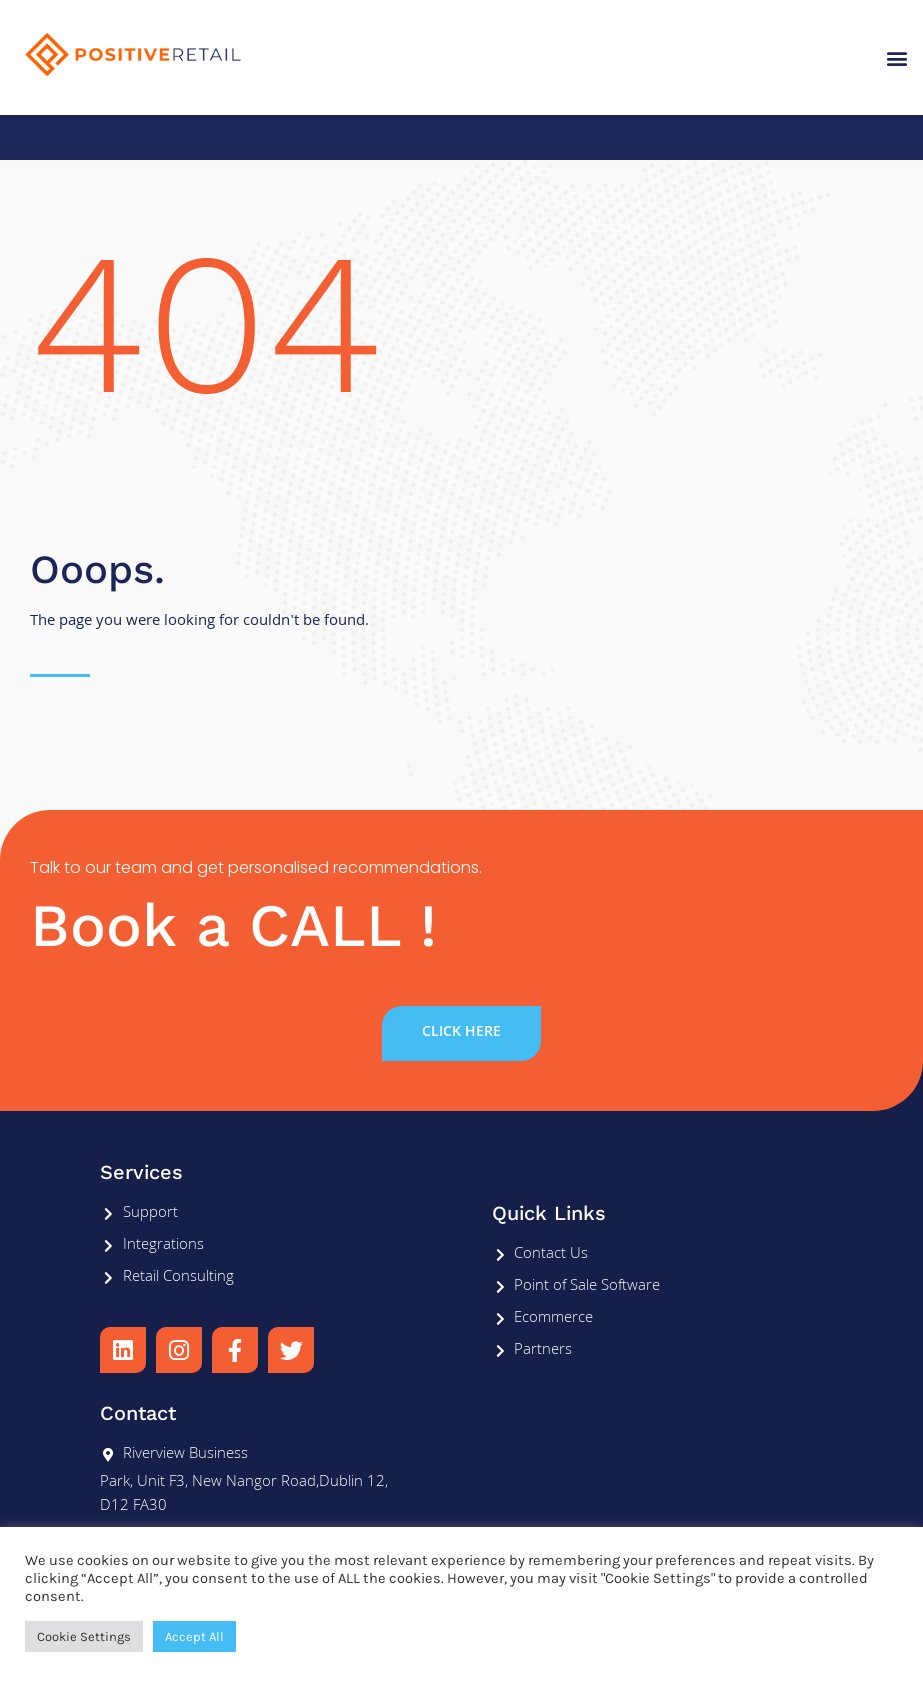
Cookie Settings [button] (84, 1636)
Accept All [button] (194, 1636)
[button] (896, 57)
